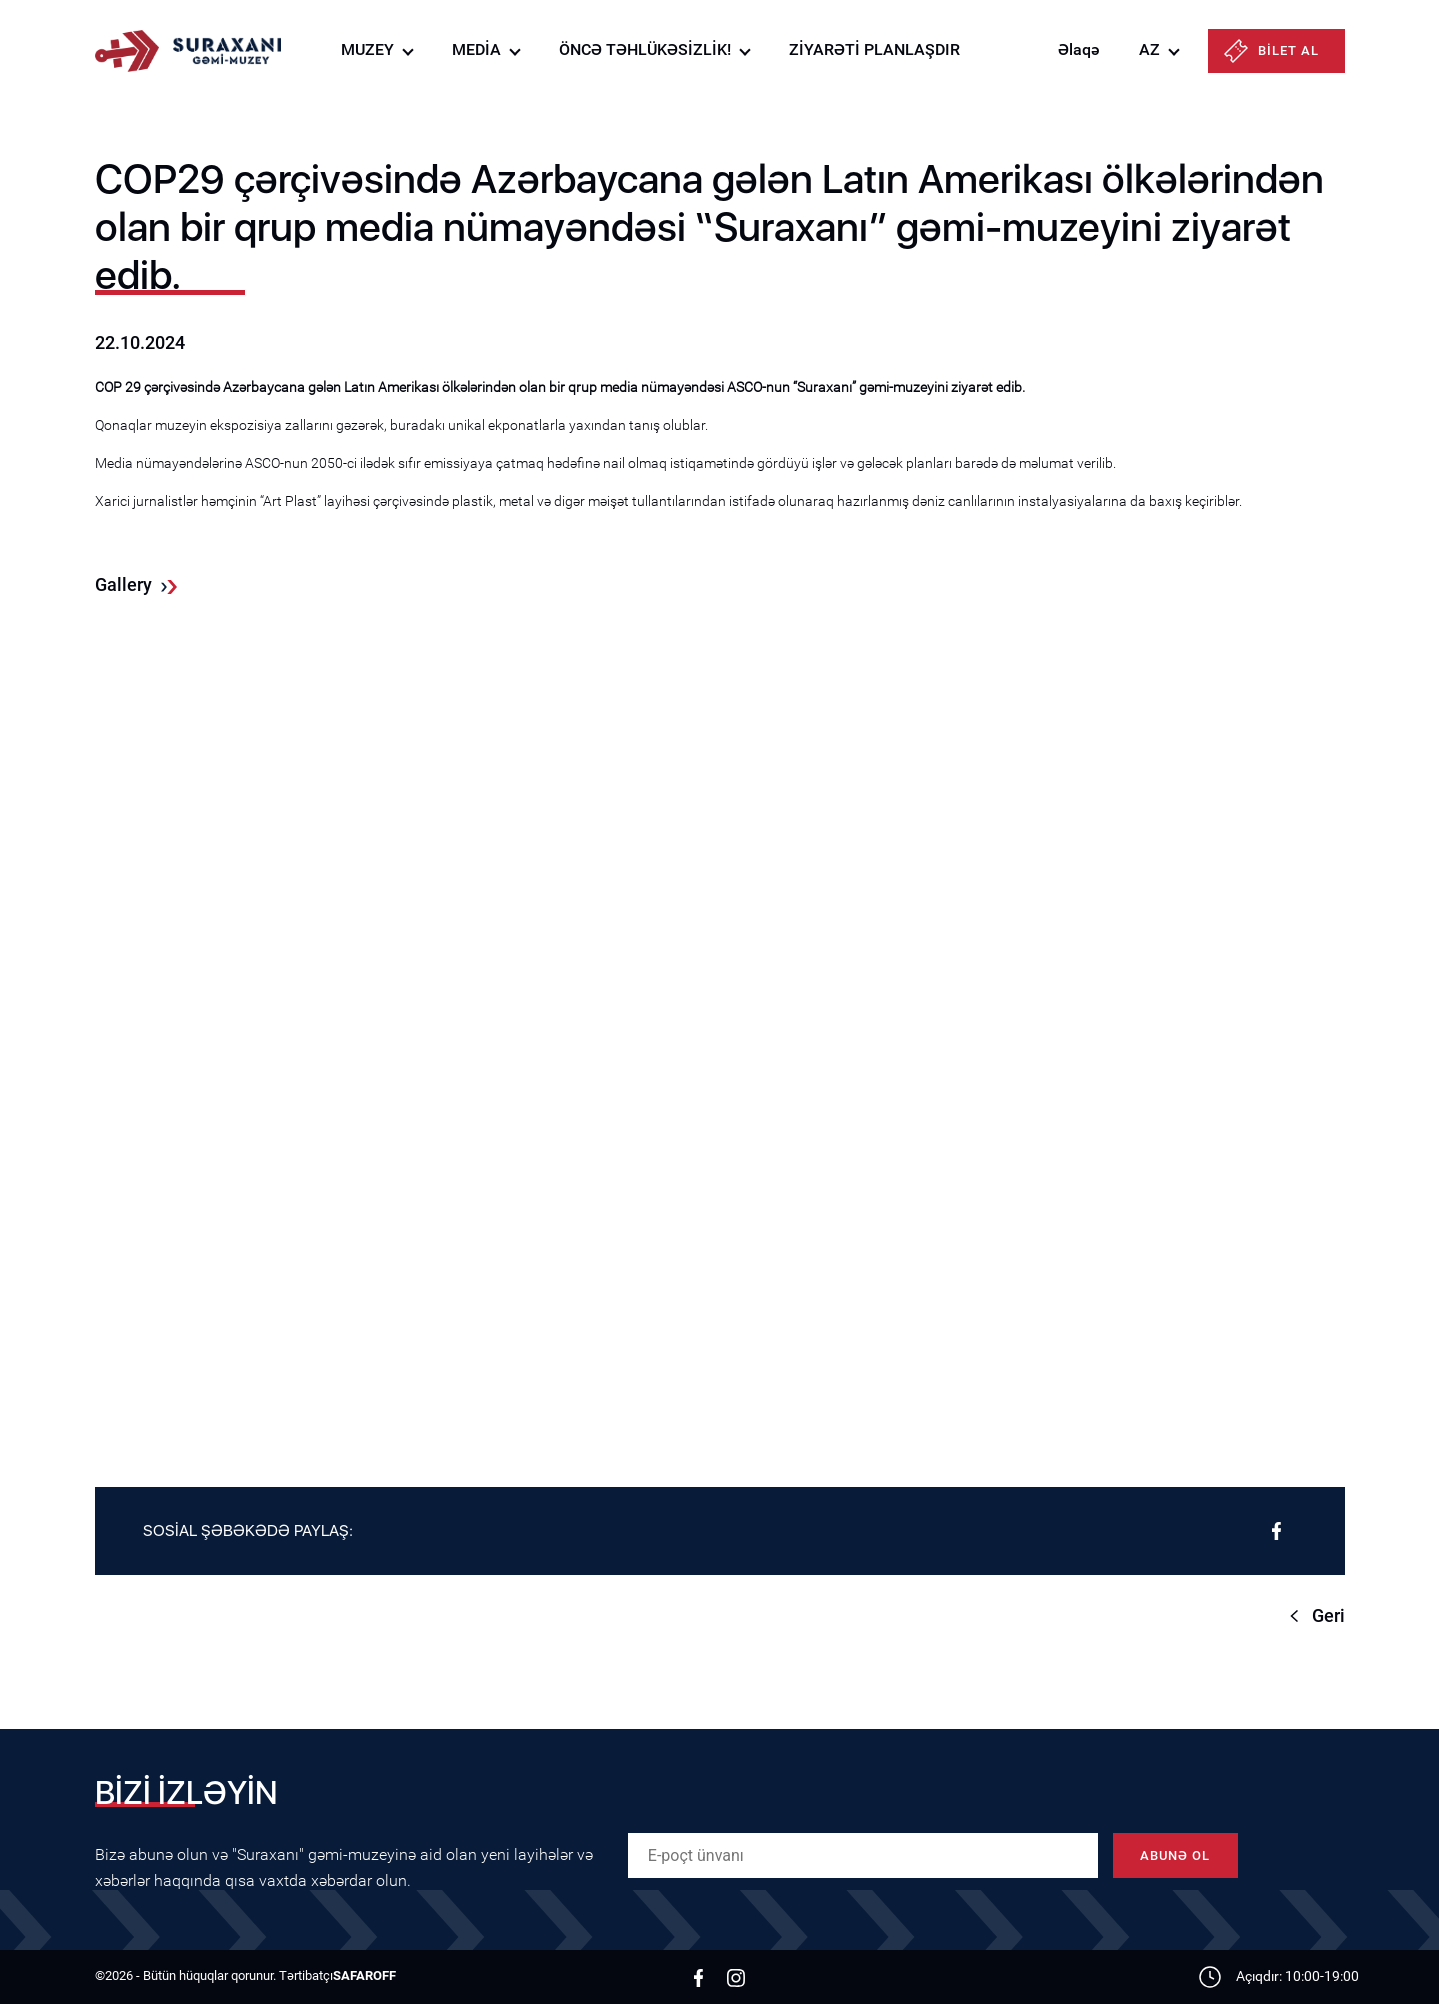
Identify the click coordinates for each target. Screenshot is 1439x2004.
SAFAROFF (364, 1975)
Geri (1328, 1615)
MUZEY (367, 49)
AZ (1149, 49)
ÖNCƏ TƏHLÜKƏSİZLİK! (645, 49)
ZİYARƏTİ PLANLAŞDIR (874, 49)
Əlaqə (1078, 49)
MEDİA (476, 49)
